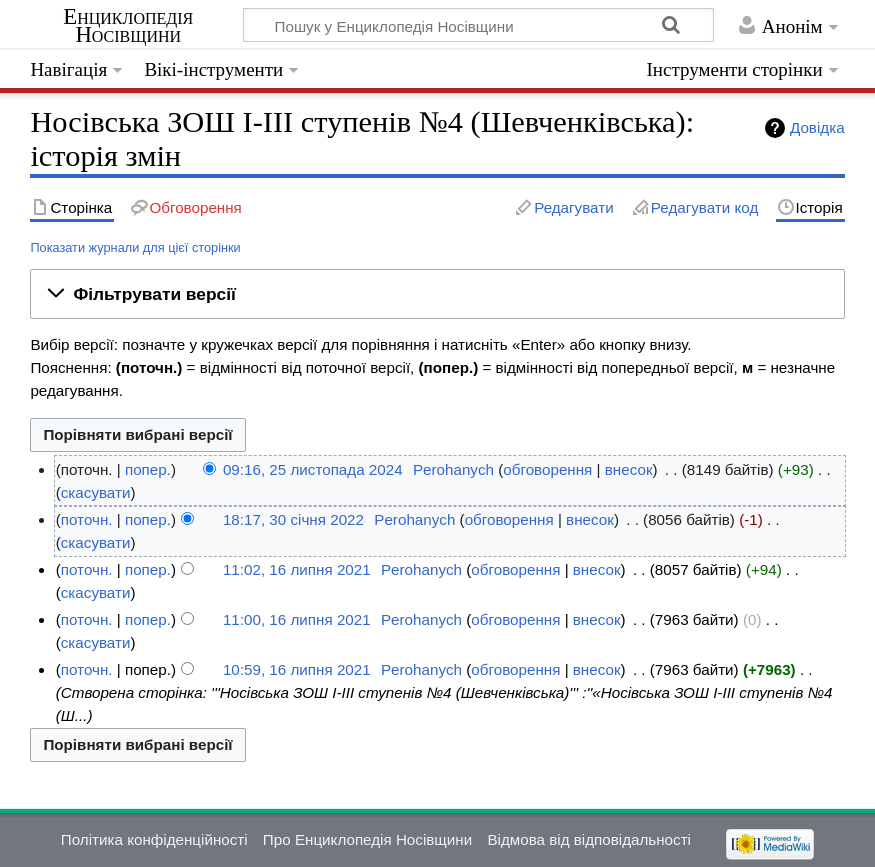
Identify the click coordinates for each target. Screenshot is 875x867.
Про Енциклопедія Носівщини (367, 839)
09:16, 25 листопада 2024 (313, 469)
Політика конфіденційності (154, 839)
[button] (437, 294)
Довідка (817, 127)
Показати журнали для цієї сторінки (135, 247)
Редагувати (573, 207)
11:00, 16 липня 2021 (297, 619)
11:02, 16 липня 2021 (297, 569)
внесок (629, 469)
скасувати (96, 492)
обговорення (547, 469)
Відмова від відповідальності (589, 839)
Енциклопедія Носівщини (128, 26)
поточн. (87, 519)
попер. (148, 469)
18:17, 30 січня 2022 (293, 519)
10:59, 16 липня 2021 (297, 669)
